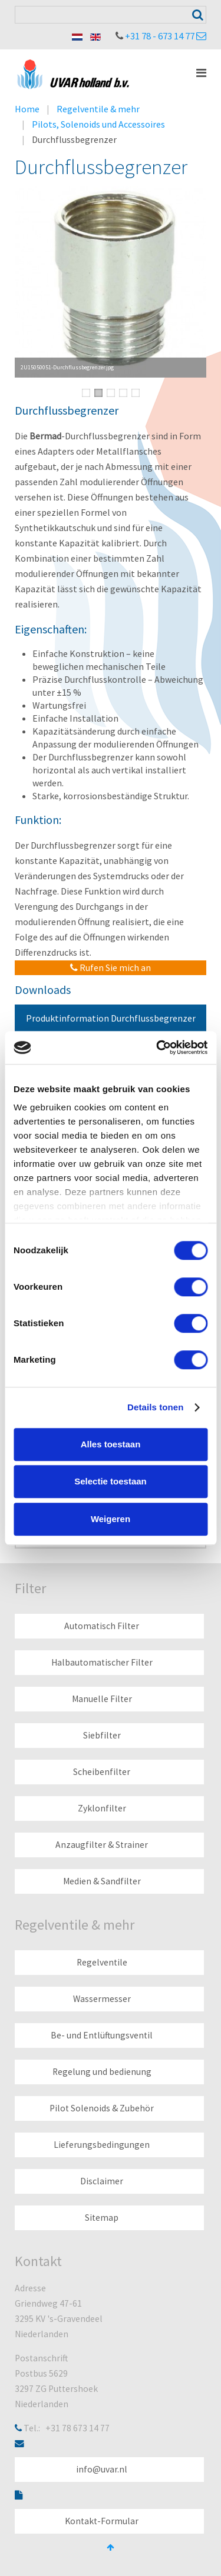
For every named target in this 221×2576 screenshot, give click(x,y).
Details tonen (155, 1407)
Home (27, 109)
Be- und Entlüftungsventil (102, 2035)
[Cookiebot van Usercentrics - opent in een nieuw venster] (157, 1047)
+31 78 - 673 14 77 (159, 35)
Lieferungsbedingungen (102, 2144)
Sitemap (101, 2217)
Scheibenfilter (101, 1771)
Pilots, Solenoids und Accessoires (98, 124)
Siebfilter (102, 1735)
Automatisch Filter (101, 1625)
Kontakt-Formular (101, 2521)
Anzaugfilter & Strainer (101, 1844)
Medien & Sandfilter (102, 1881)
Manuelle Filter (102, 1698)
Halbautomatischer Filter (102, 1662)
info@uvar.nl (101, 2469)
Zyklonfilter (102, 1808)
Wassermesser (102, 1998)
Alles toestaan (111, 1444)
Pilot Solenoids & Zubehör (102, 2108)
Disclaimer (101, 2181)
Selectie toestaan (110, 1481)
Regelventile (102, 1962)
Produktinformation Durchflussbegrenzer (111, 1018)
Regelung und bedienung (101, 2071)
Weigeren (110, 1519)
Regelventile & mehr (98, 109)
